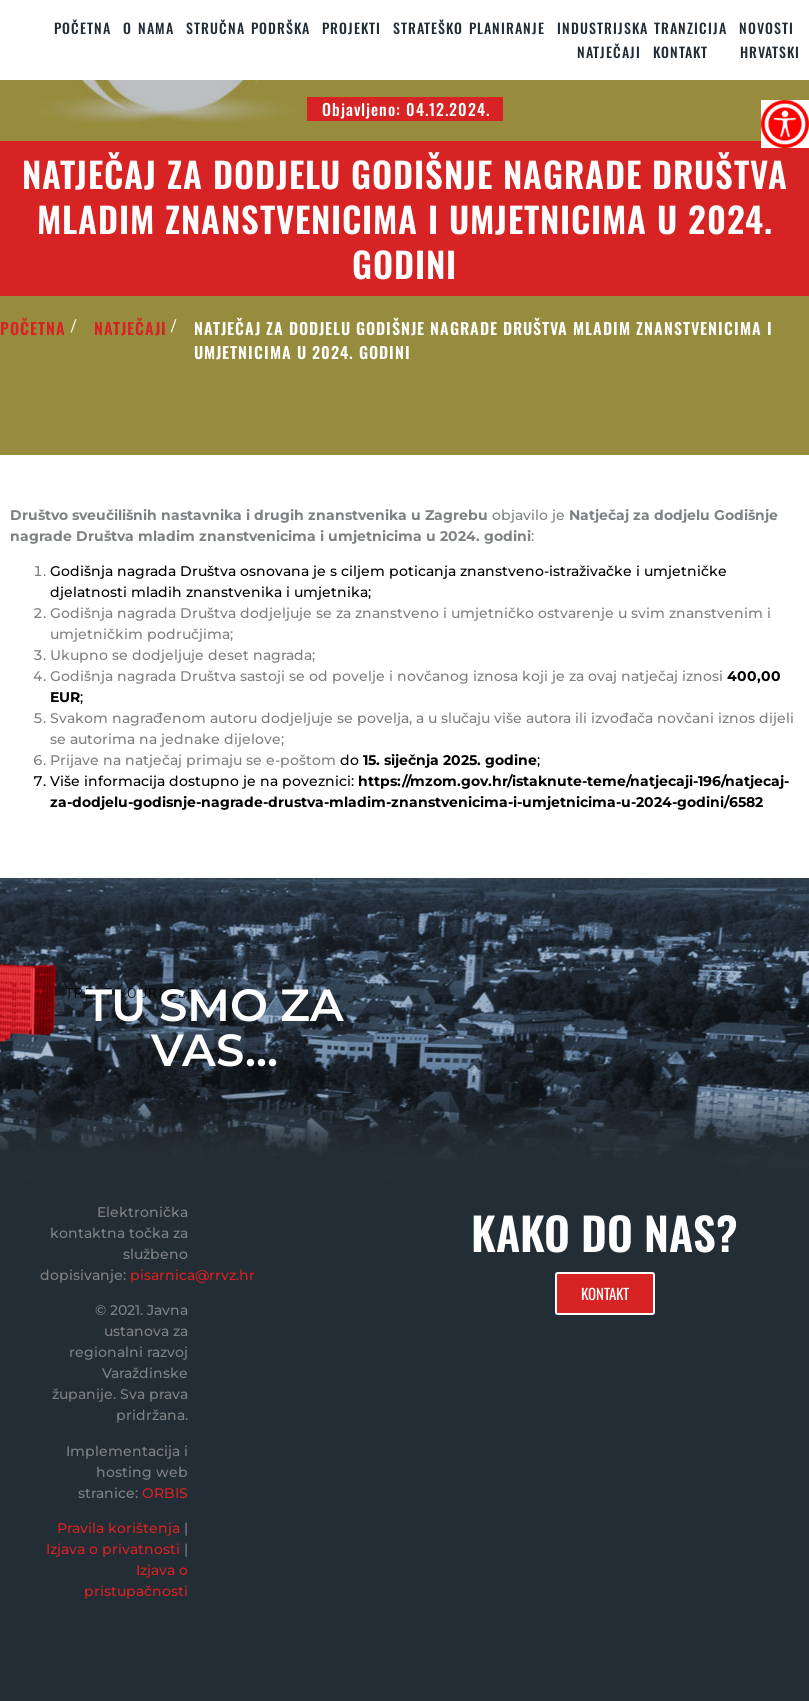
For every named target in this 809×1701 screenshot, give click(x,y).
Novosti (766, 27)
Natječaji (609, 51)
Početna (82, 27)
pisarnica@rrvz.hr (192, 1275)
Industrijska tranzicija (642, 27)
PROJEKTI (351, 27)
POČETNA (33, 328)
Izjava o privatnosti (113, 1549)
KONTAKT (680, 51)
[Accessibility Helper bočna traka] (785, 124)
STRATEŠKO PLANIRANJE (469, 27)
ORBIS (165, 1493)
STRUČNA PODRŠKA (248, 27)
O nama (148, 27)
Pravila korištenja (118, 1528)
